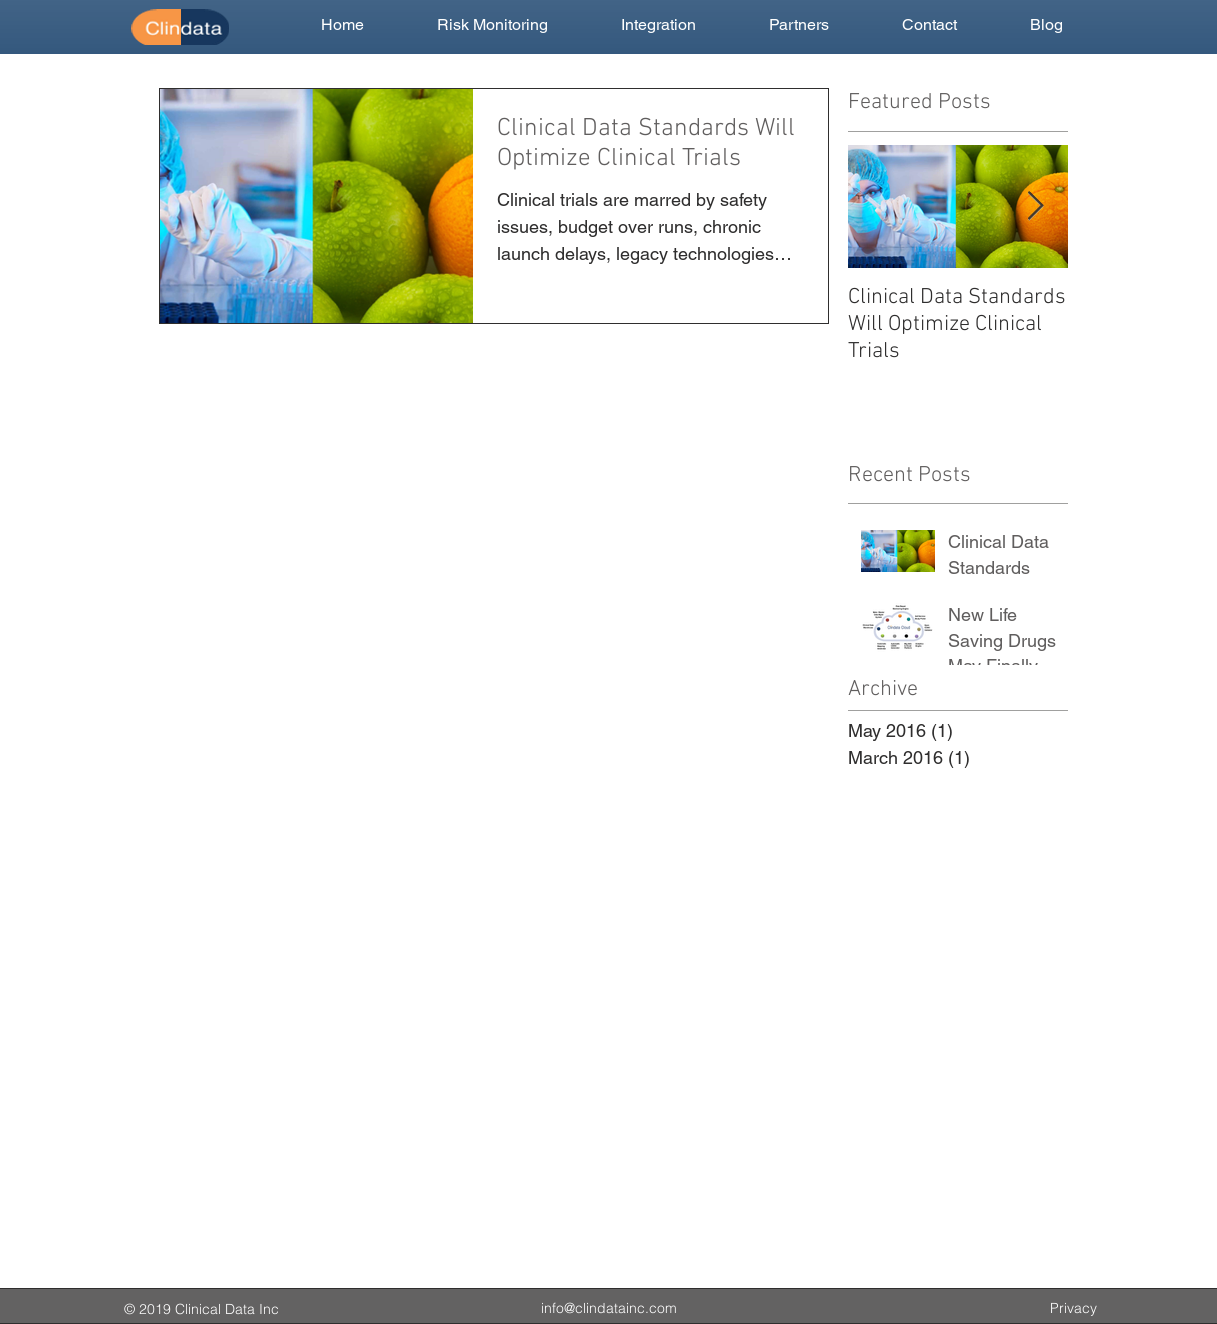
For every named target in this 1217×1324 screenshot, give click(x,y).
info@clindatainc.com (609, 1308)
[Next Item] (1036, 206)
